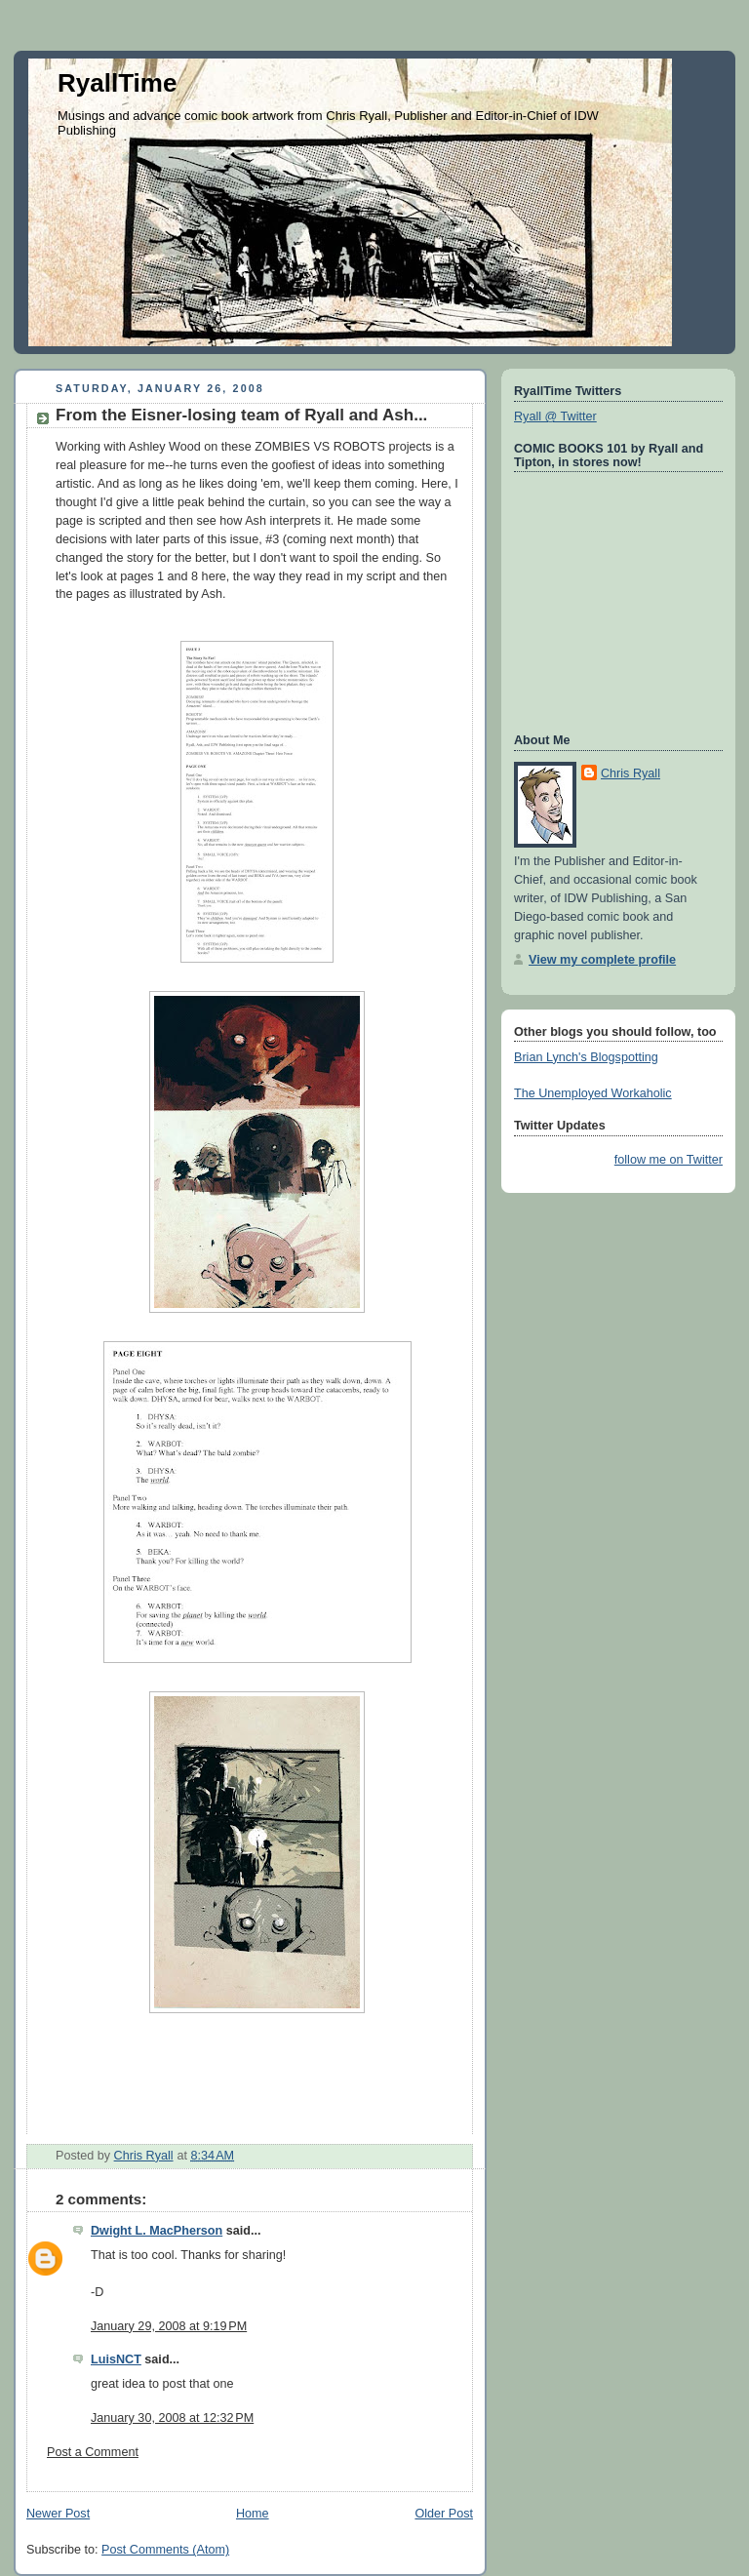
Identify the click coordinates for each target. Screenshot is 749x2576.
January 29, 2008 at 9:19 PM (169, 2326)
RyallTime (117, 83)
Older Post (443, 2513)
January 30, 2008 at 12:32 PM (172, 2418)
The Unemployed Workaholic (593, 1093)
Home (252, 2513)
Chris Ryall (630, 773)
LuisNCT (116, 2359)
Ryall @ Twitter (555, 416)
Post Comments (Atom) (165, 2549)
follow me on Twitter (668, 1160)
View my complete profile (602, 960)
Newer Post (58, 2513)
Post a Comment (92, 2452)
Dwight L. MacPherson (156, 2231)
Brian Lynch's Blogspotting (586, 1057)
